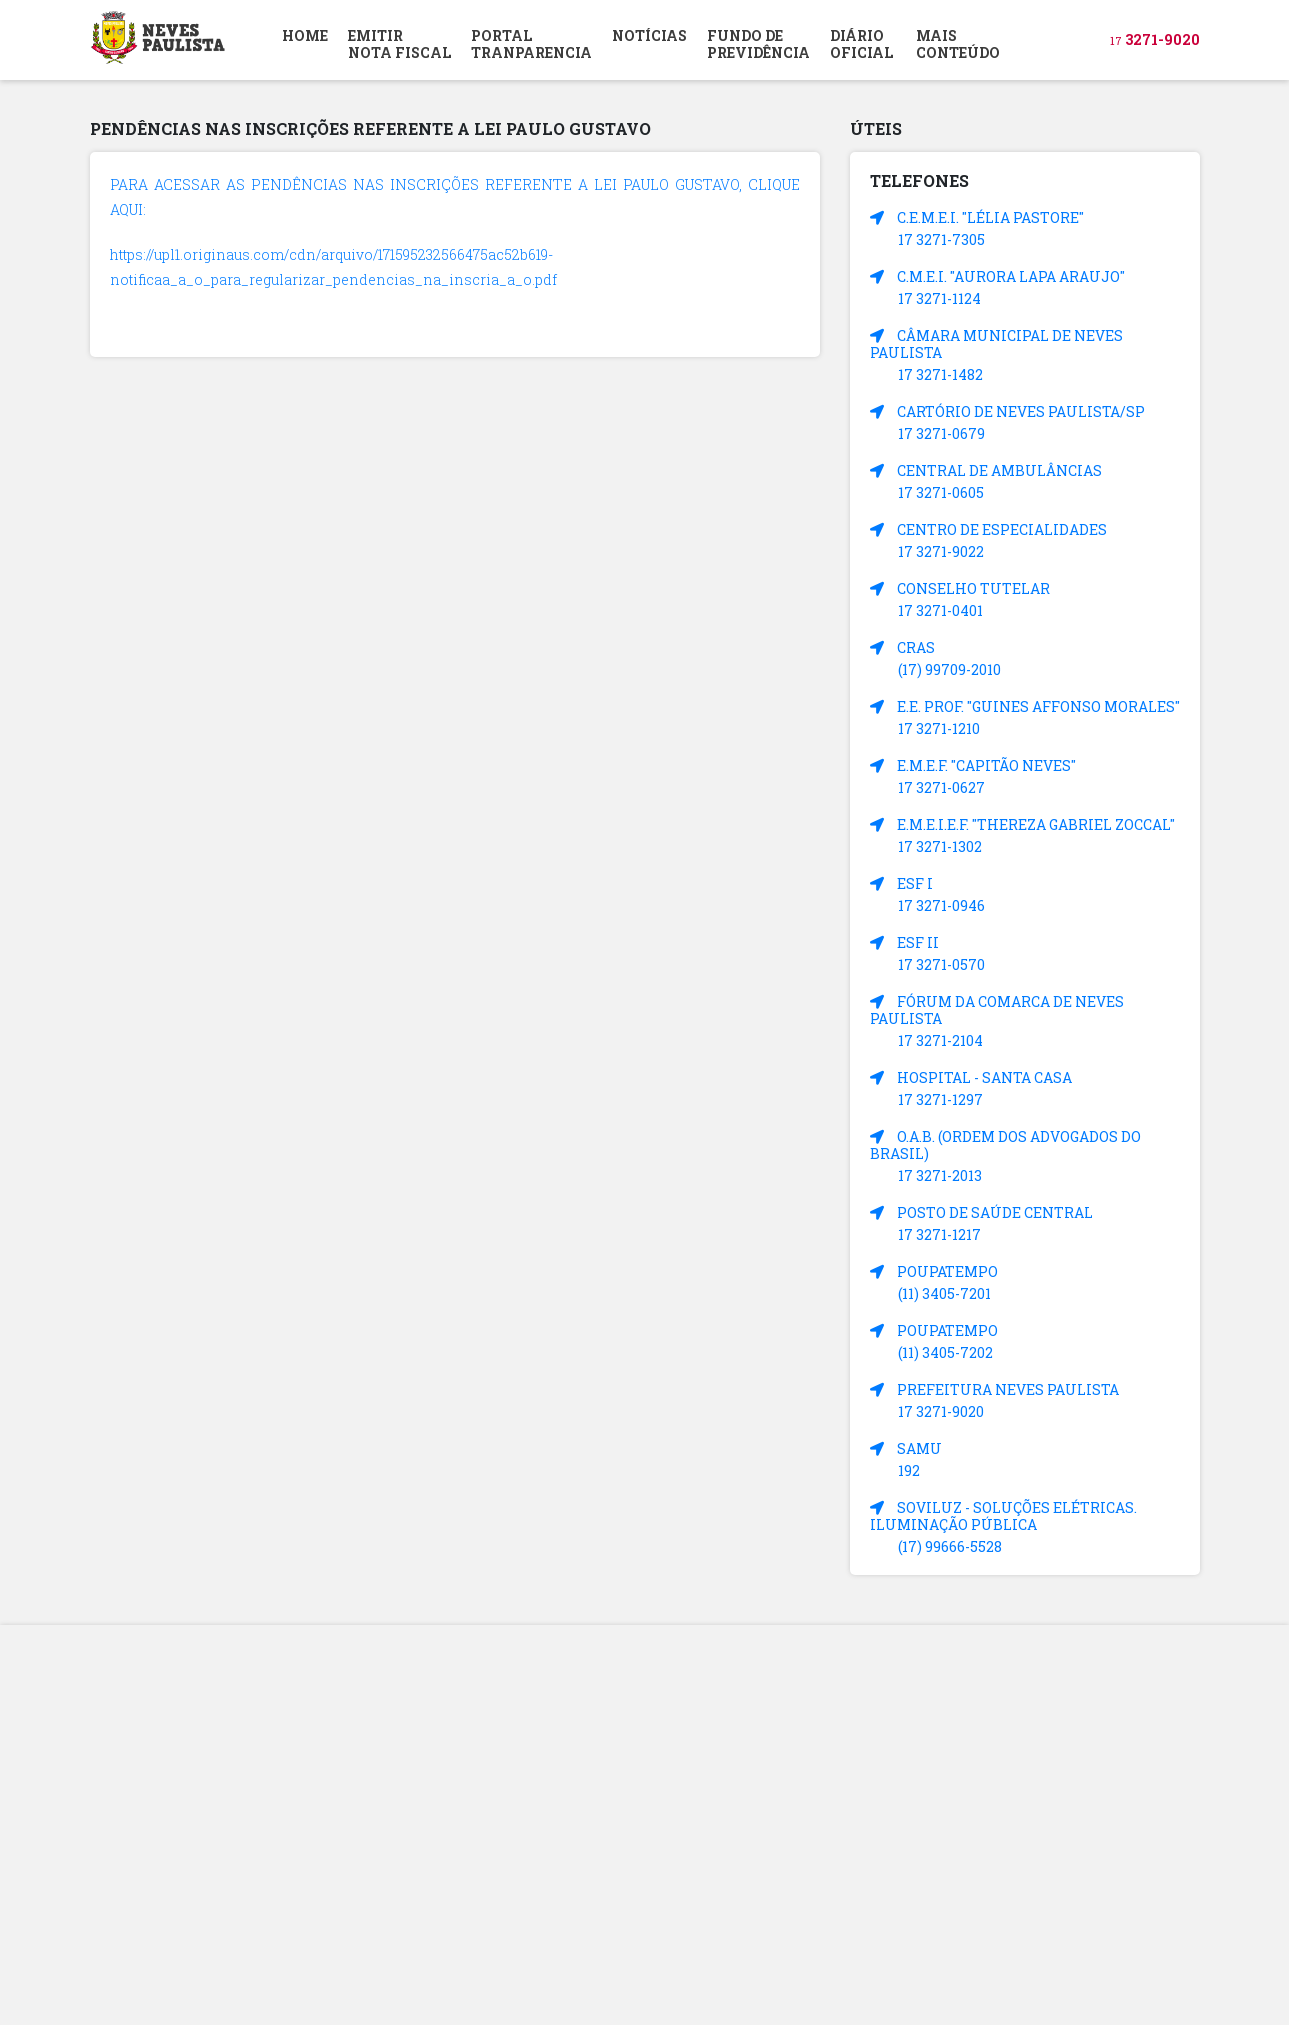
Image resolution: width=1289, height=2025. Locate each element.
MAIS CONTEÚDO (958, 44)
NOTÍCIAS (649, 35)
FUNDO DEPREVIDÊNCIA (758, 44)
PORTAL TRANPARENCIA (531, 44)
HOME (305, 35)
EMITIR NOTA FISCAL (399, 44)
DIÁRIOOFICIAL (861, 44)
